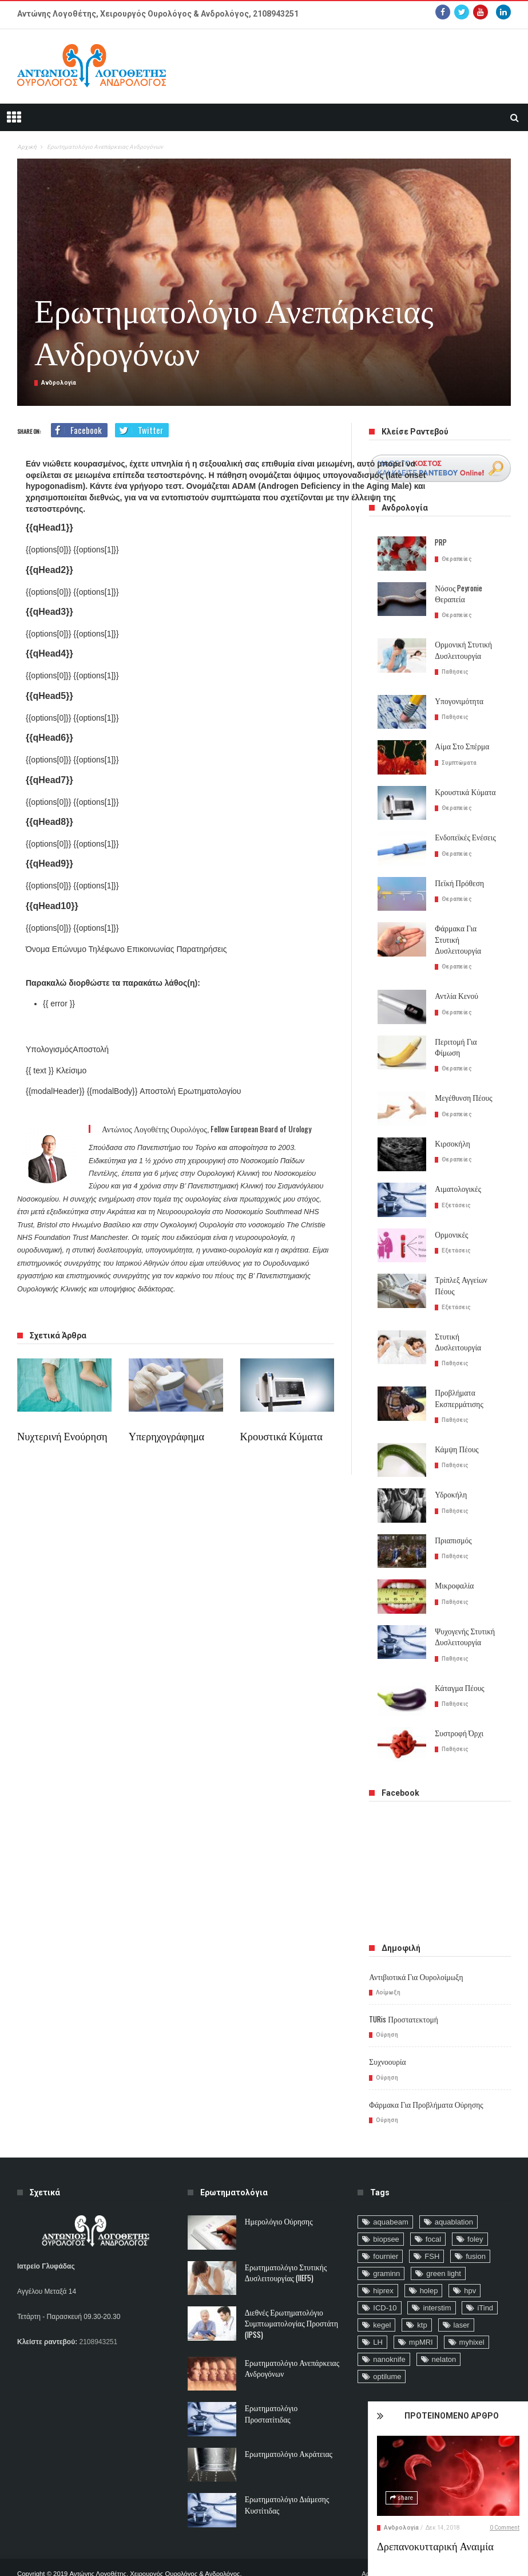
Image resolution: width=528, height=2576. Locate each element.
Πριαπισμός (452, 1516)
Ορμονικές (450, 1211)
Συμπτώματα (459, 761)
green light (443, 2249)
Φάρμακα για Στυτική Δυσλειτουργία (466, 933)
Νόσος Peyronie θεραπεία (457, 594)
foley (475, 2214)
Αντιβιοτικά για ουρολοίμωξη (412, 1952)
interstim (437, 2283)
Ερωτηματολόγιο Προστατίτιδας (292, 2382)
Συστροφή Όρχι (457, 1709)
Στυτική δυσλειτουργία (456, 1318)
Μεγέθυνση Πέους (462, 1074)
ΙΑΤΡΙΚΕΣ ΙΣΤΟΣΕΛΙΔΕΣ (53, 2561)
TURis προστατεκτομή (401, 1995)
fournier (385, 2231)
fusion (476, 2231)
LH (378, 2317)
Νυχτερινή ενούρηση (59, 1436)
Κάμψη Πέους (455, 1425)
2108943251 (276, 13)
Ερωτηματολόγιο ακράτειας (286, 2428)
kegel (382, 2300)
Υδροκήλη (450, 1470)
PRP (441, 542)
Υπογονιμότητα (457, 700)
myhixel (472, 2317)
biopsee (386, 2214)
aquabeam (390, 2197)
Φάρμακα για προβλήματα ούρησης (422, 2080)
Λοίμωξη (388, 1968)
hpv (470, 2266)
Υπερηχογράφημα (164, 1436)
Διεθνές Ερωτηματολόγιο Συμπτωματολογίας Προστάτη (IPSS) (288, 2298)
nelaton (444, 2334)
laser (462, 2300)
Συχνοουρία (386, 2037)
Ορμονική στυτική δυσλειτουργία (461, 650)
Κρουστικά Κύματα (278, 1436)
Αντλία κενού (455, 983)
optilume (387, 2352)
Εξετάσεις (456, 1182)
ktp (422, 2300)
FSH (431, 2231)
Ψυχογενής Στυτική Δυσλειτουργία (463, 1612)
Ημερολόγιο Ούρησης (276, 2196)
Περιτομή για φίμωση (467, 1029)
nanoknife (389, 2334)
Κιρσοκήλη (451, 1120)
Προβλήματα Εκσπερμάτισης (457, 1374)
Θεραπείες (457, 558)
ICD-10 (384, 2283)
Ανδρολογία (431, 2527)
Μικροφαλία (453, 1561)
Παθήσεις (455, 671)
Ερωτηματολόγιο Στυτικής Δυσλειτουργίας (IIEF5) (283, 2247)
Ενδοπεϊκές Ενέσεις (463, 836)
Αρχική (27, 147)
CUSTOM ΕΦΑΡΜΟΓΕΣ (130, 2561)
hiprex (383, 2266)
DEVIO (180, 2561)
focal (433, 2214)
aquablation (454, 2197)
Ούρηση (387, 2011)
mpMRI (421, 2317)
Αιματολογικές (456, 1165)
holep (429, 2266)
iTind (485, 2283)
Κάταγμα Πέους (458, 1663)
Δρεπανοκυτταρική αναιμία (461, 2546)
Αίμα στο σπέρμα (460, 745)
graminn (386, 2249)
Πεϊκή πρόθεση (458, 882)
